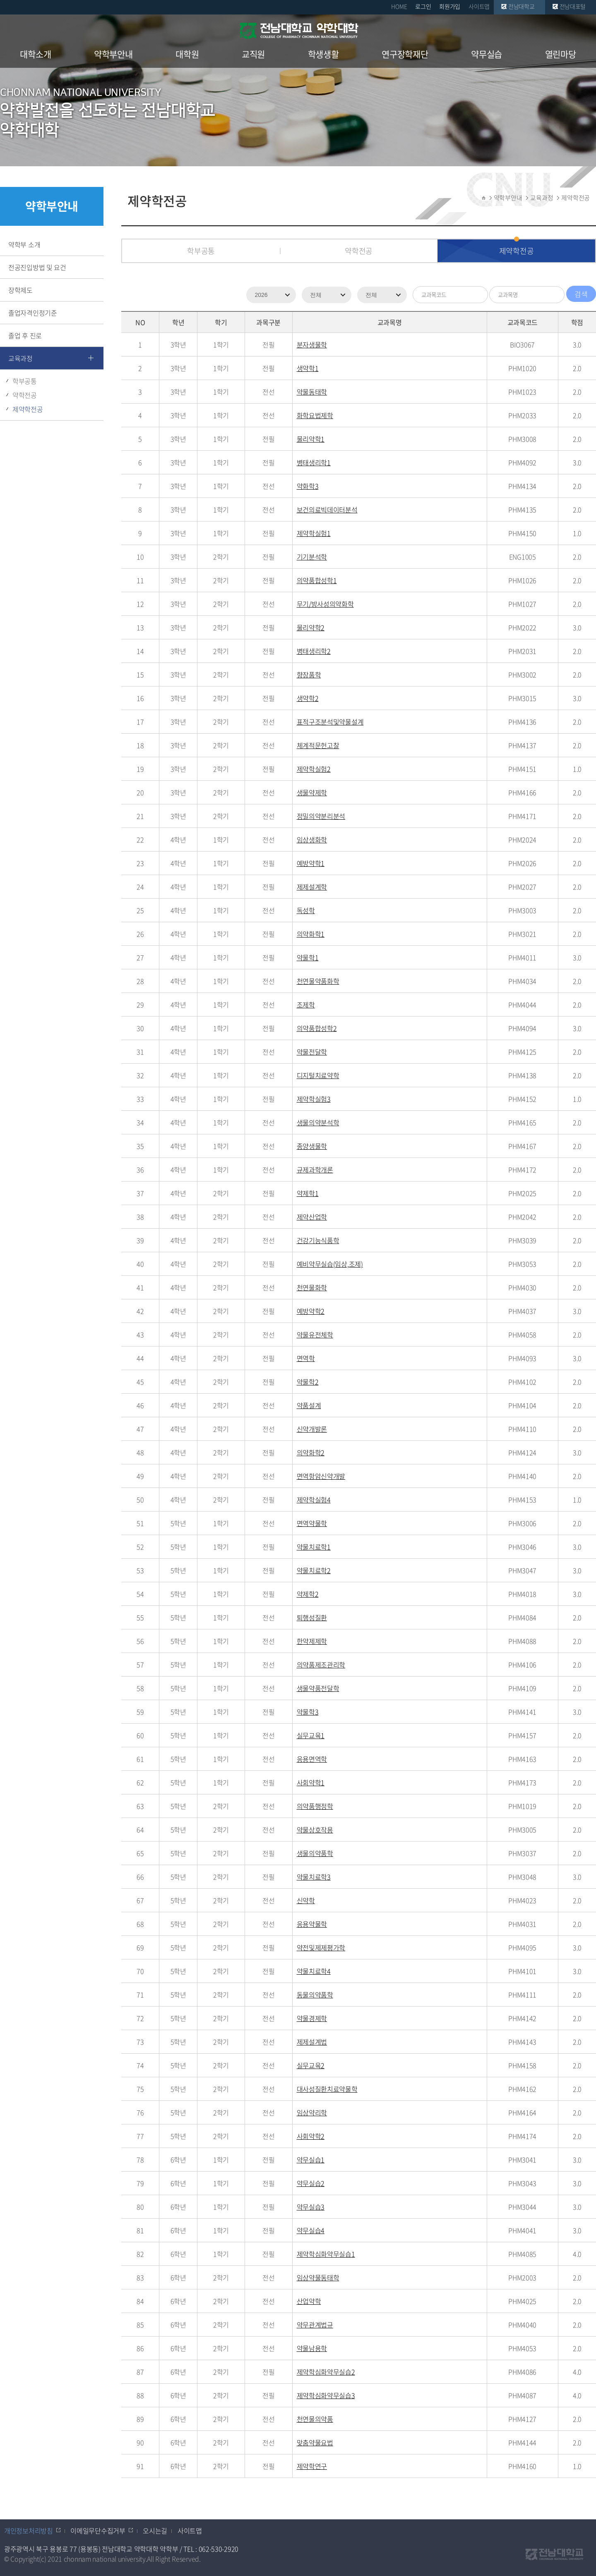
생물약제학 (312, 792)
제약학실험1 (314, 533)
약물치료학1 (314, 1547)
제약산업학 (312, 1217)
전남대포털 (573, 6)
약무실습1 (311, 2160)
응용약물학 (312, 1924)
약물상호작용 (315, 1830)
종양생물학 (312, 1146)
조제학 (306, 1004)
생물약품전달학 (318, 1688)
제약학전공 (27, 409)
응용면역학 (312, 1759)
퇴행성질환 (312, 1617)
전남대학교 (521, 6)
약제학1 (308, 1193)
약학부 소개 (24, 244)
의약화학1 (311, 934)
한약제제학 (312, 1641)
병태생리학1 (314, 462)
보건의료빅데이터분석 (327, 509)
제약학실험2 (314, 769)
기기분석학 (312, 557)
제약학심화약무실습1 (326, 2254)
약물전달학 (312, 1052)
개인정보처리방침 (28, 2530)
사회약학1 (311, 1782)
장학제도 (20, 290)
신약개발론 (312, 1429)
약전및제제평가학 (321, 1947)
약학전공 (24, 395)
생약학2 (308, 698)
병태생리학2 (314, 651)
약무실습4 (311, 2230)
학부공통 (24, 381)
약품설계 (309, 1405)
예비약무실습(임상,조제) (330, 1264)
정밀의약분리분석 (321, 816)
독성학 (306, 910)
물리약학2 (311, 627)
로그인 (423, 6)
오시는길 (155, 2530)
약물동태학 (312, 392)
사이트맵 (479, 6)
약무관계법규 (315, 2325)
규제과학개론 (315, 1169)
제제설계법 (312, 2042)
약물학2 (308, 1382)
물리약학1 (311, 439)
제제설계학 (312, 887)
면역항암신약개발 (321, 1476)
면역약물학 (312, 1523)
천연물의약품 (315, 2419)
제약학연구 (312, 2466)
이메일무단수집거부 (97, 2530)
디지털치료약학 (318, 1075)
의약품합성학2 (317, 1028)
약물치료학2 (314, 1570)
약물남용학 (312, 2348)
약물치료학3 (314, 1877)
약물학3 (308, 1712)
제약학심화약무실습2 (326, 2372)
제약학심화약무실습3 (326, 2395)
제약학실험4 (314, 1499)
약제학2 (308, 1594)
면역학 (306, 1358)
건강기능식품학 (318, 1240)
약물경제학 (312, 2018)
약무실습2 (311, 2183)
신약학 (306, 1900)
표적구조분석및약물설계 (330, 722)
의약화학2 (311, 1452)
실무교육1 (311, 1735)
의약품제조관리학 (321, 1664)
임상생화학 (312, 839)
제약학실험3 (314, 1099)
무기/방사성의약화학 (325, 604)
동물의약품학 (315, 1995)
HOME (399, 6)
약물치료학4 (314, 1971)
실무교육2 (311, 2065)
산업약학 (309, 2301)
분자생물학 (312, 344)
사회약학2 (311, 2136)
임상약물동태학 (318, 2277)
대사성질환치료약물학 (327, 2089)
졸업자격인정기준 (32, 313)
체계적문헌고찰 (318, 745)
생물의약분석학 (318, 1122)
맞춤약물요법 (315, 2442)
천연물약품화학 (318, 981)
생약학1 (308, 368)
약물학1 (308, 957)
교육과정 (20, 358)
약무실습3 (311, 2207)
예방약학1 (311, 863)
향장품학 (309, 674)
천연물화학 (312, 1287)
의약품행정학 (315, 1806)
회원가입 (449, 6)
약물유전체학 (315, 1334)
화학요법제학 (315, 415)
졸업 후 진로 (25, 335)
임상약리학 (312, 2112)
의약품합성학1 (317, 580)
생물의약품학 (315, 1853)
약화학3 (308, 486)
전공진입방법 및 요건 (37, 267)
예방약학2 (311, 1311)
